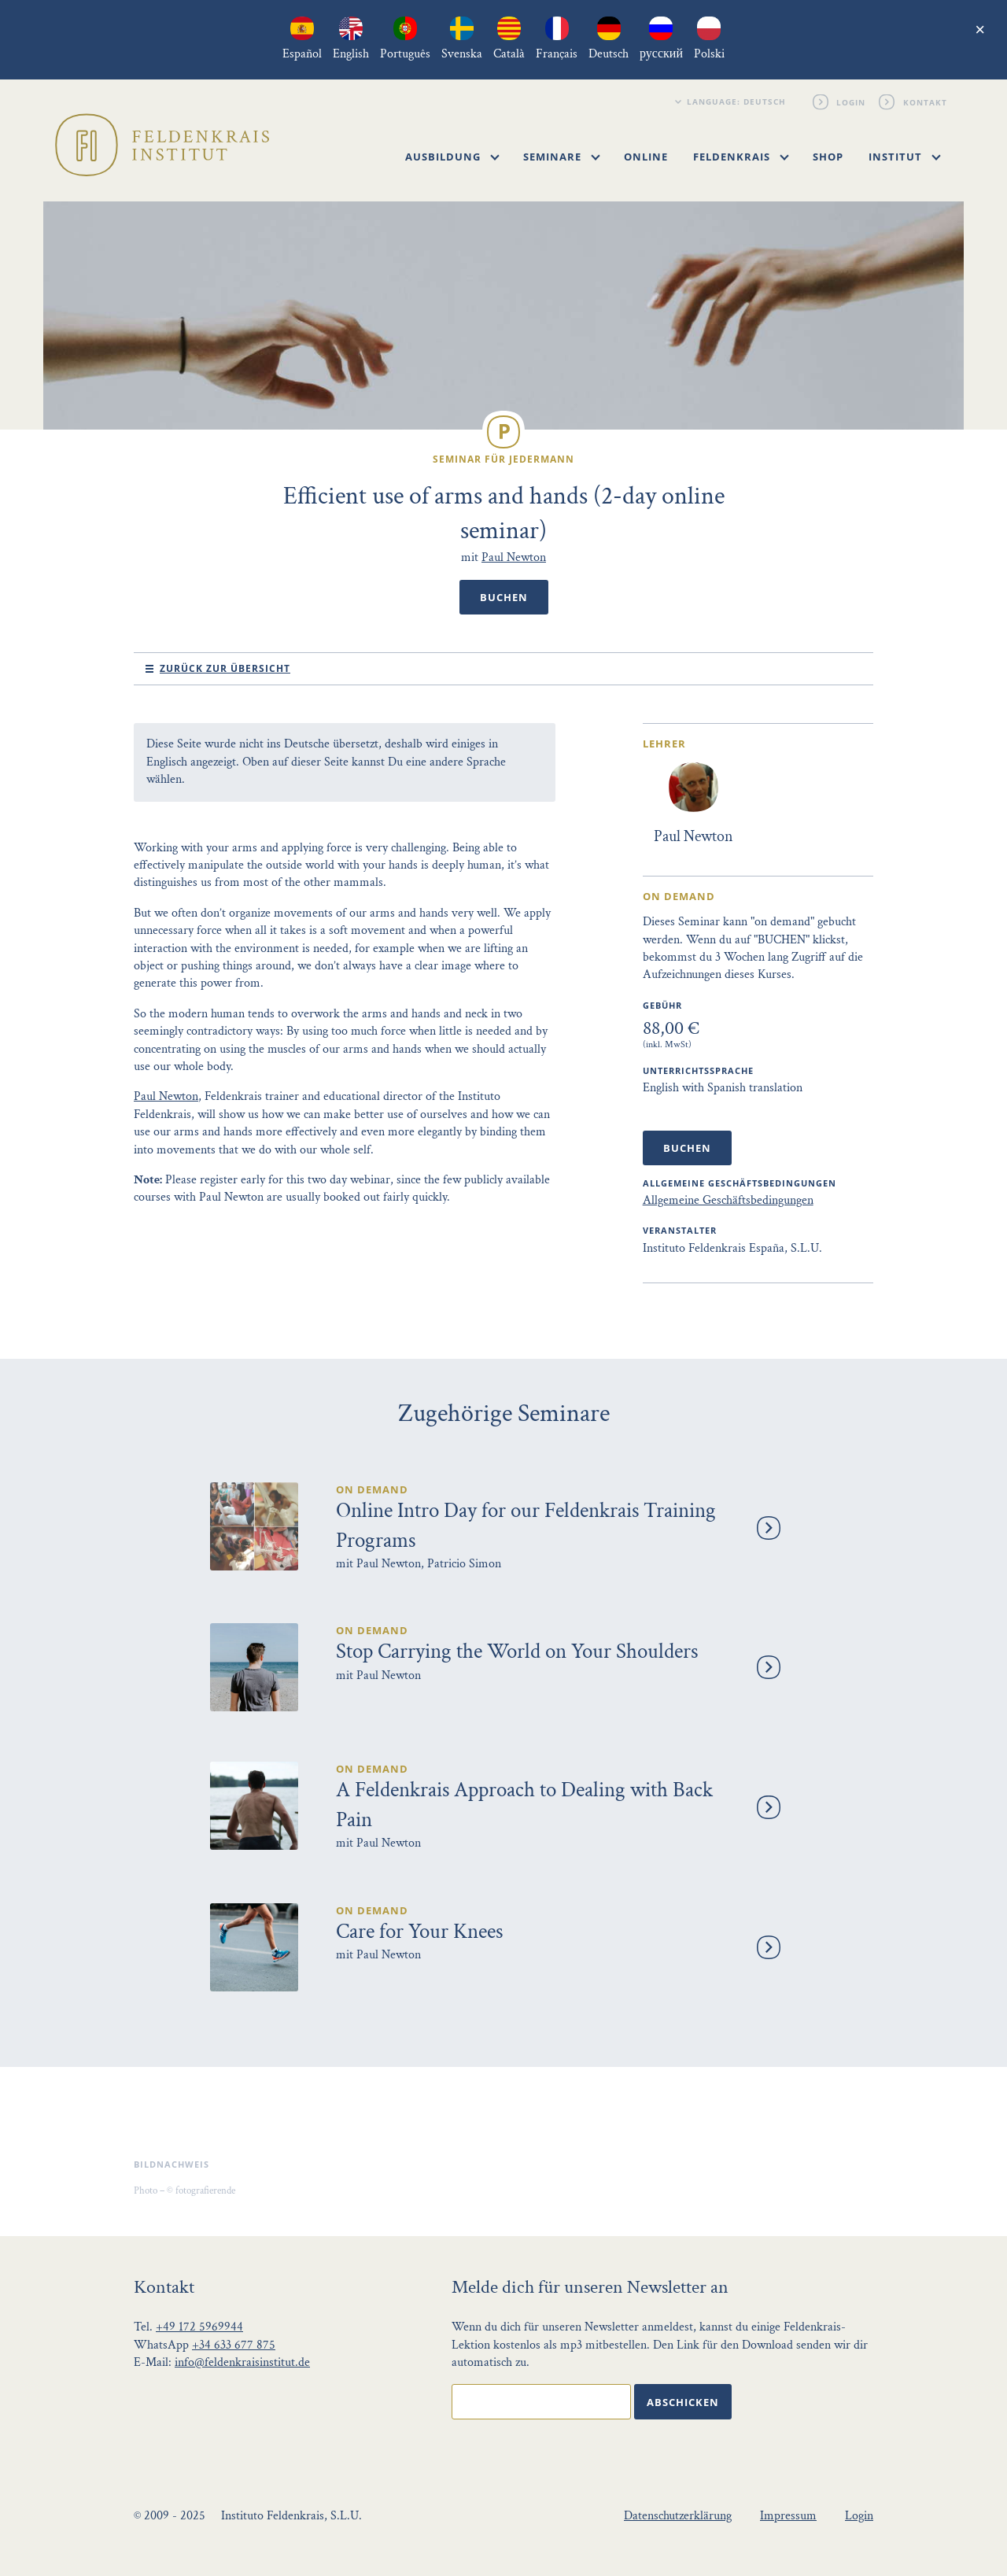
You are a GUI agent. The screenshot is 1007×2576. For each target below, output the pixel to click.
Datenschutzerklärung (678, 2516)
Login (851, 101)
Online (646, 156)
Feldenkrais (741, 156)
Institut (905, 156)
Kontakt (925, 101)
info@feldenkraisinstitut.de (242, 2362)
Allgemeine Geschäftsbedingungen (728, 1200)
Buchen (504, 597)
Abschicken (683, 2402)
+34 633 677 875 (233, 2345)
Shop (828, 156)
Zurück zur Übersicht (225, 668)
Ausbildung (452, 156)
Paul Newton (513, 557)
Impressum (788, 2516)
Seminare (561, 156)
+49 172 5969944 (199, 2327)
